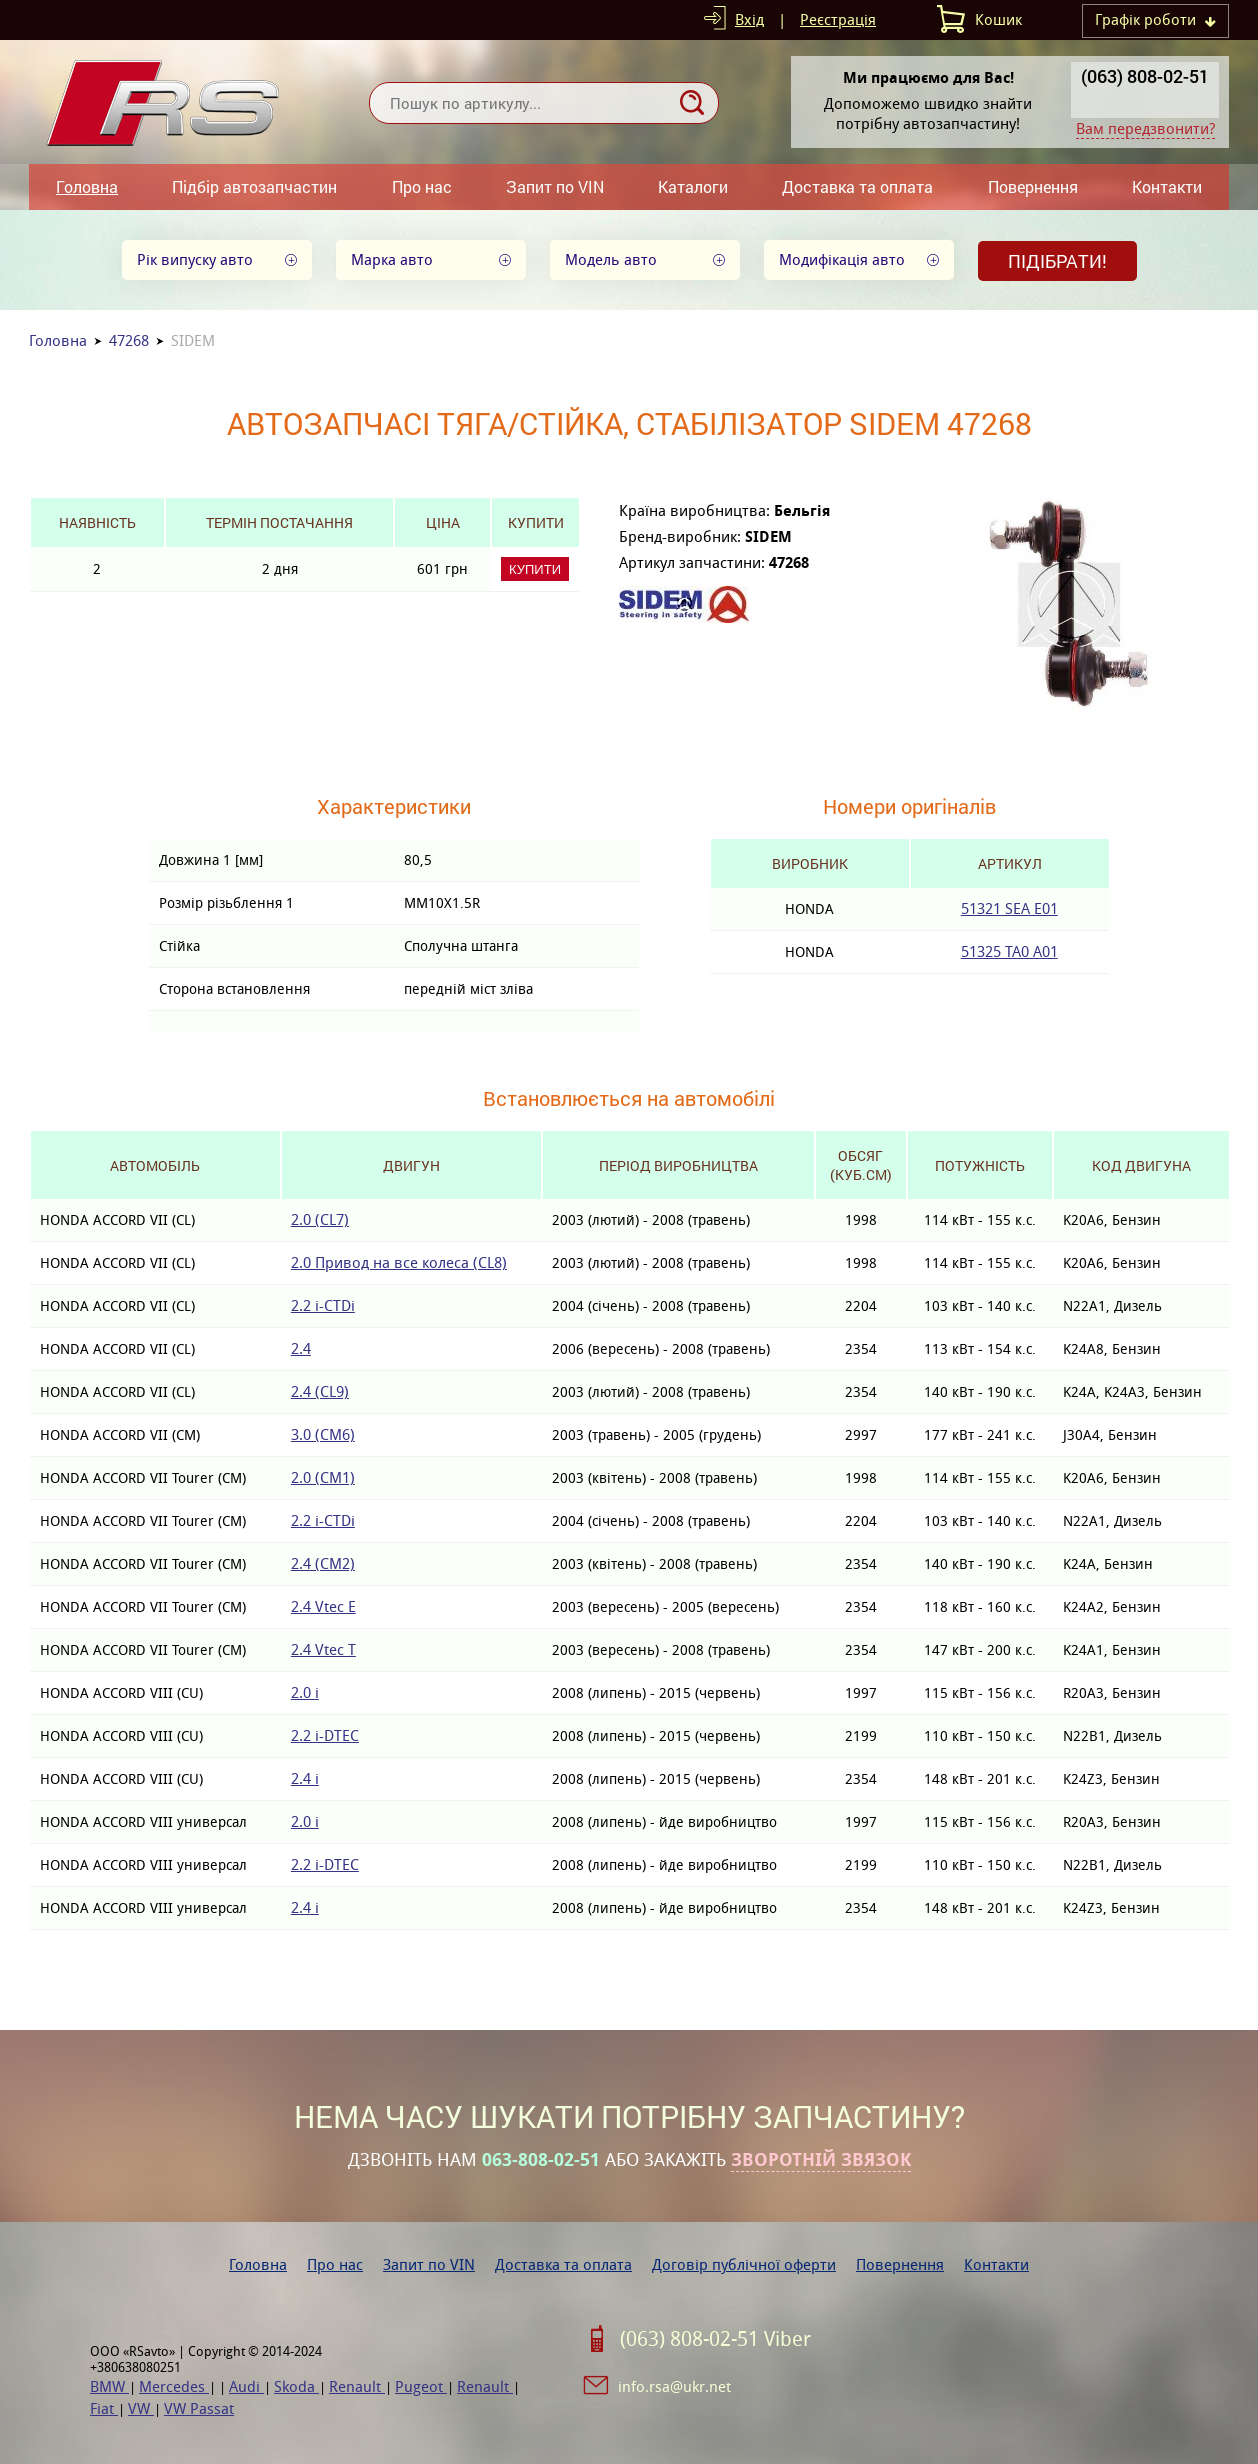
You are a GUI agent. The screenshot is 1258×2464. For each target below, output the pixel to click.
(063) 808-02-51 (1145, 76)
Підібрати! (1057, 261)
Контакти (1167, 186)
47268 (129, 340)
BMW (109, 2386)
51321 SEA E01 (1009, 908)
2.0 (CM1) (323, 1477)
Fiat (104, 2408)
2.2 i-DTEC (325, 1735)
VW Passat (199, 2408)
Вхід (749, 19)
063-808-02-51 (541, 2160)
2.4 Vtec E (323, 1606)
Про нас (422, 186)
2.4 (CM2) (323, 1563)
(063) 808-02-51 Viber (715, 2339)
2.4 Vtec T (323, 1649)
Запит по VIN (555, 186)
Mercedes (174, 2386)
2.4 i (305, 1778)
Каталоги (693, 186)
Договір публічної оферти (744, 2264)
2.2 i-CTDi (323, 1305)
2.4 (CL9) (320, 1391)
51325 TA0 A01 (1009, 951)
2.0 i (305, 1692)
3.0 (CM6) (323, 1434)
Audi (246, 2386)
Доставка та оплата (857, 186)
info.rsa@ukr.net (674, 2386)
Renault (357, 2386)
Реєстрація (838, 19)
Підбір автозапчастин (254, 186)
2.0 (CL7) (320, 1219)
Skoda (296, 2386)
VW (141, 2408)
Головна (87, 186)
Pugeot (421, 2386)
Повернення (1033, 186)
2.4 (301, 1348)
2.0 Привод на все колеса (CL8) (399, 1262)
